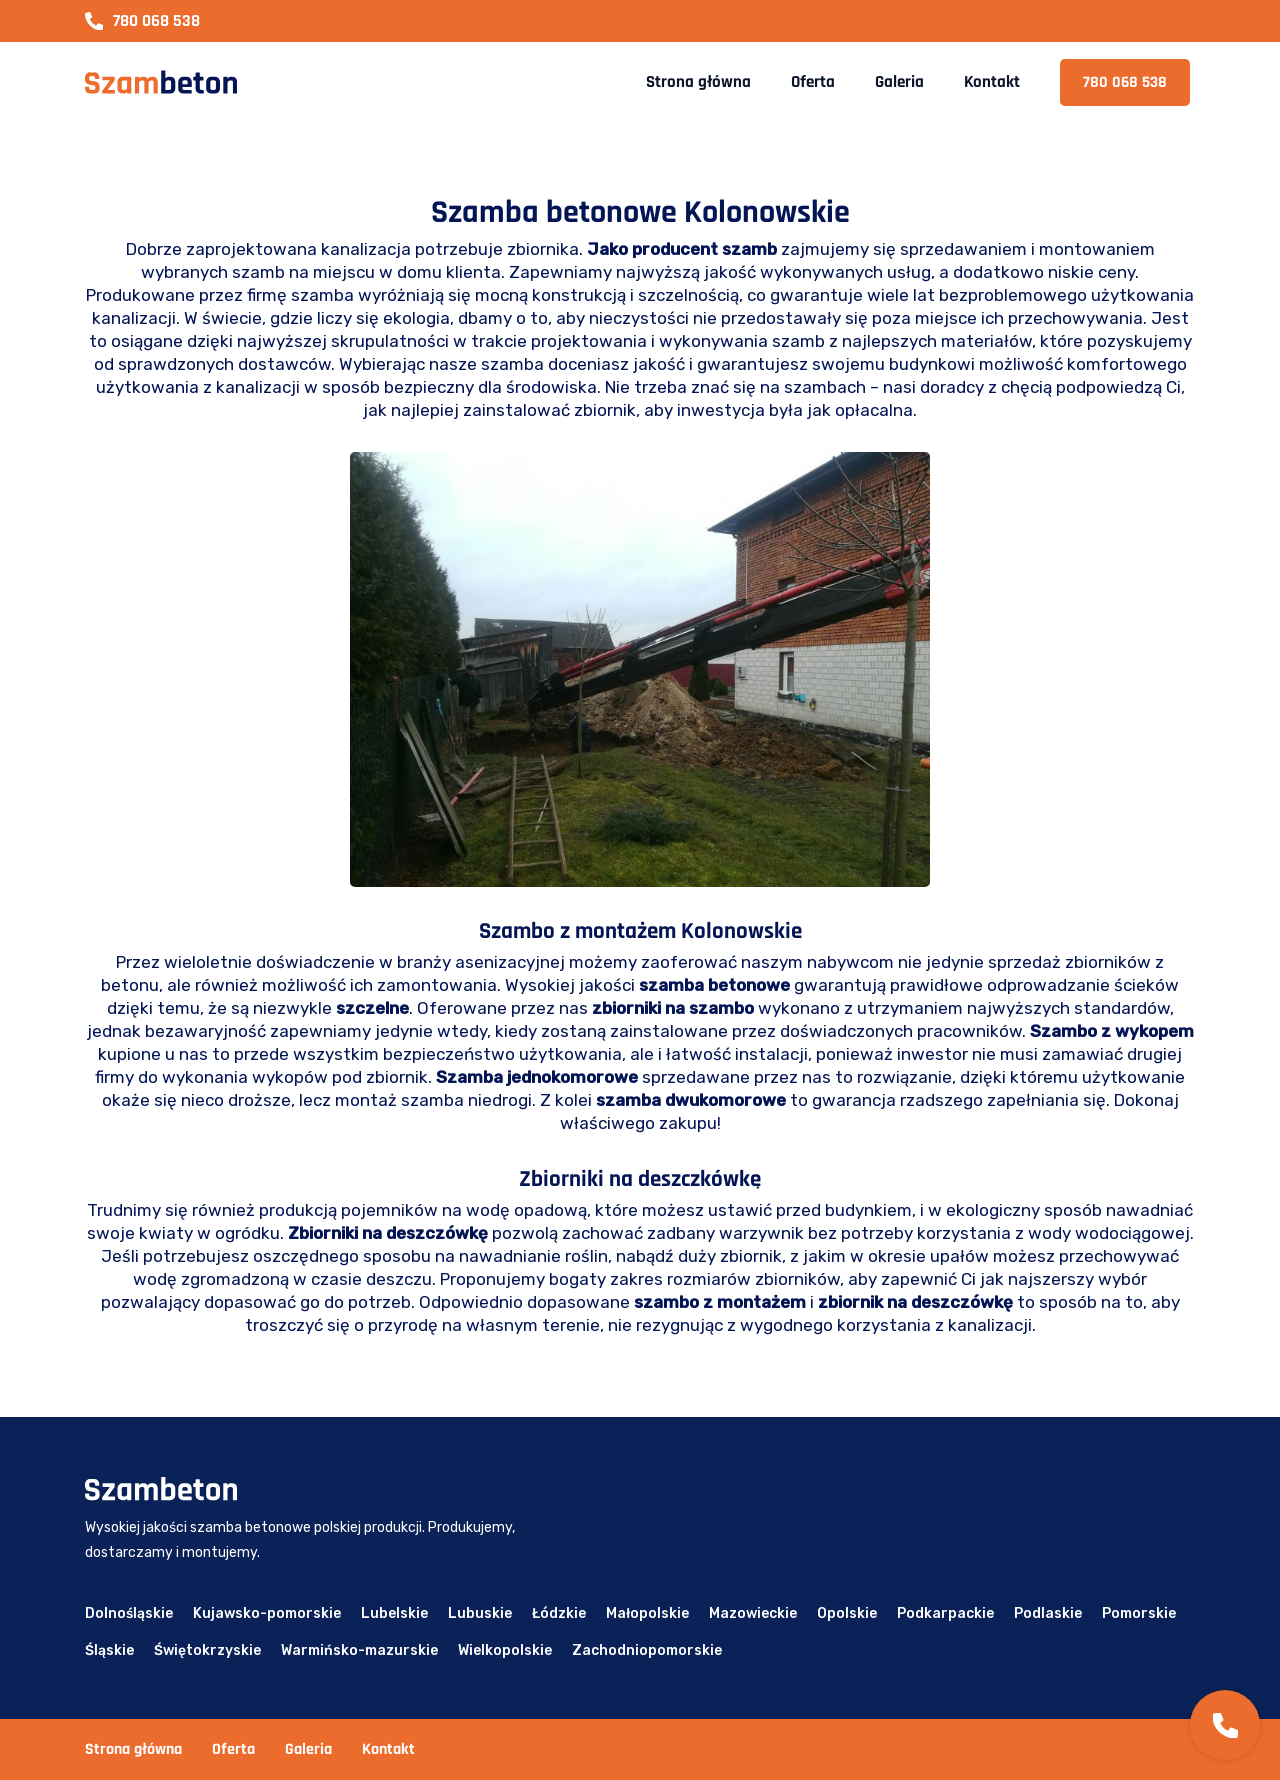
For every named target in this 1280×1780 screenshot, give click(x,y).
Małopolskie (647, 1613)
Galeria (899, 82)
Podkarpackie (945, 1613)
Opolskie (847, 1613)
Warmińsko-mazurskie (359, 1650)
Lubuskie (480, 1613)
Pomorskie (1139, 1613)
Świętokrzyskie (207, 1650)
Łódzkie (559, 1613)
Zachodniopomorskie (647, 1650)
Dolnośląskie (129, 1613)
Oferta (813, 82)
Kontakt (992, 82)
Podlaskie (1048, 1613)
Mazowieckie (753, 1613)
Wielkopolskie (505, 1650)
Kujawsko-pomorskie (267, 1613)
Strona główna (698, 82)
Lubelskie (394, 1613)
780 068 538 (142, 21)
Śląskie (109, 1650)
